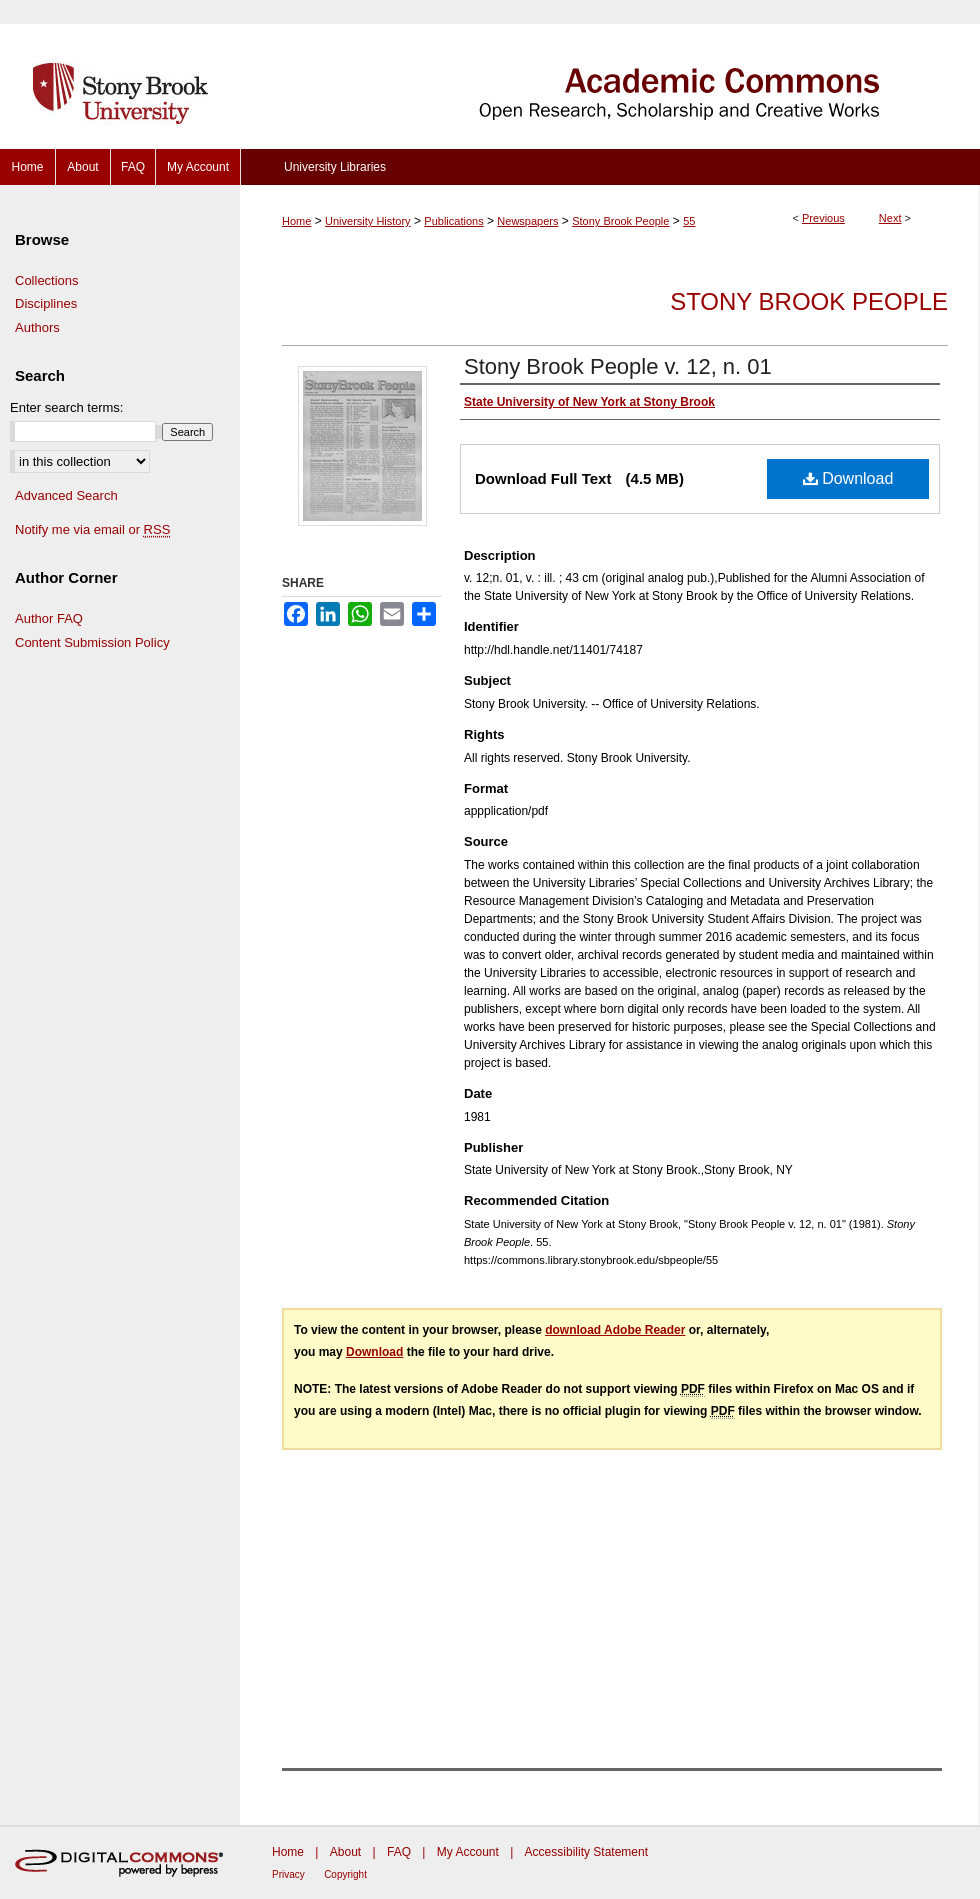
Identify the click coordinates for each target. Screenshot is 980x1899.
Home (296, 221)
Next (890, 218)
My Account (468, 1852)
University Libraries (335, 167)
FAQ (399, 1852)
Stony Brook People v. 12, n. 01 (618, 366)
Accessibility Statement (586, 1852)
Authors (37, 327)
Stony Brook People (620, 221)
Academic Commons (610, 74)
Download (848, 478)
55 (689, 221)
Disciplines (46, 303)
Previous (823, 218)
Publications (453, 221)
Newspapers (527, 221)
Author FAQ (49, 618)
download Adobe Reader (615, 1330)
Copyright (345, 1874)
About (345, 1852)
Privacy (288, 1874)
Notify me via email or (92, 530)
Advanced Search (66, 495)
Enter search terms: (66, 407)
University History (368, 221)
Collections (47, 280)
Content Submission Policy (92, 642)
